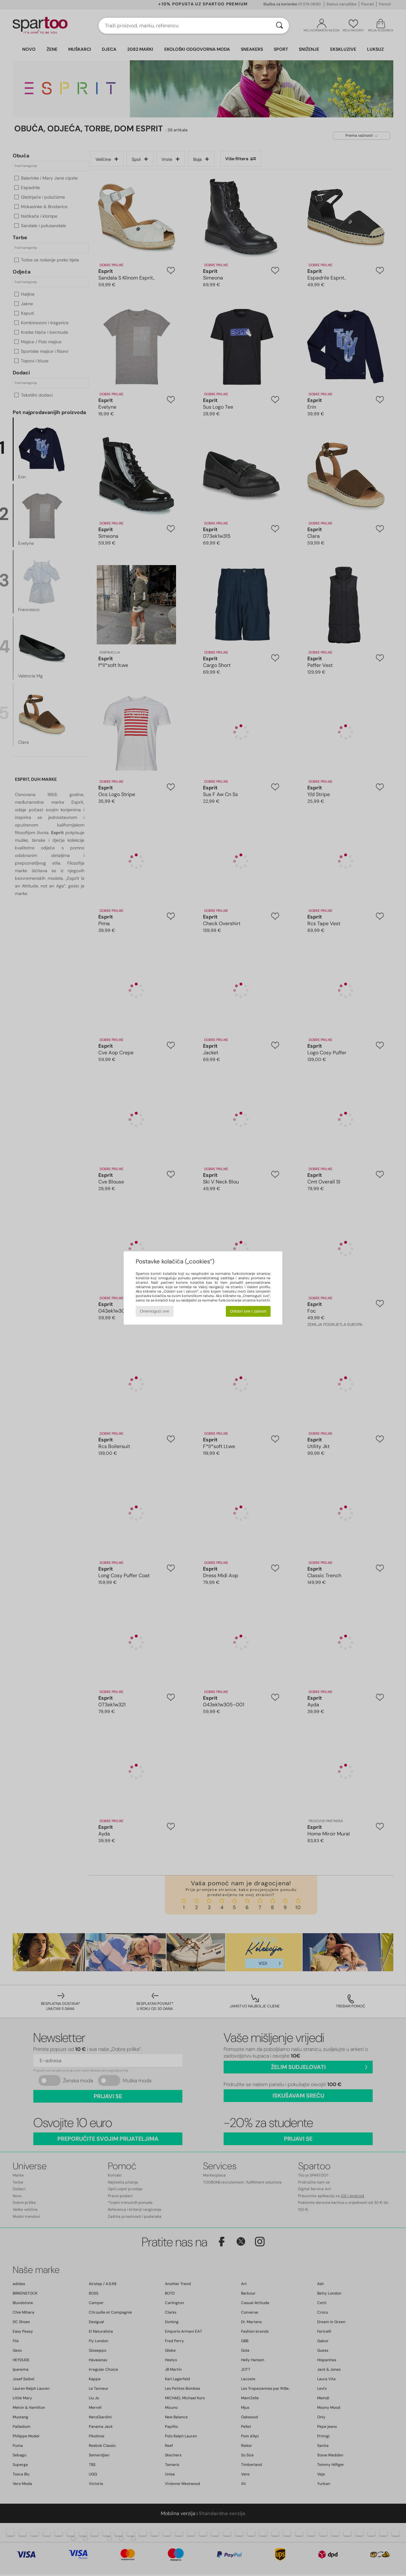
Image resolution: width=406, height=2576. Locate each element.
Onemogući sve (154, 1311)
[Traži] (279, 26)
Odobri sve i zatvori (248, 1311)
